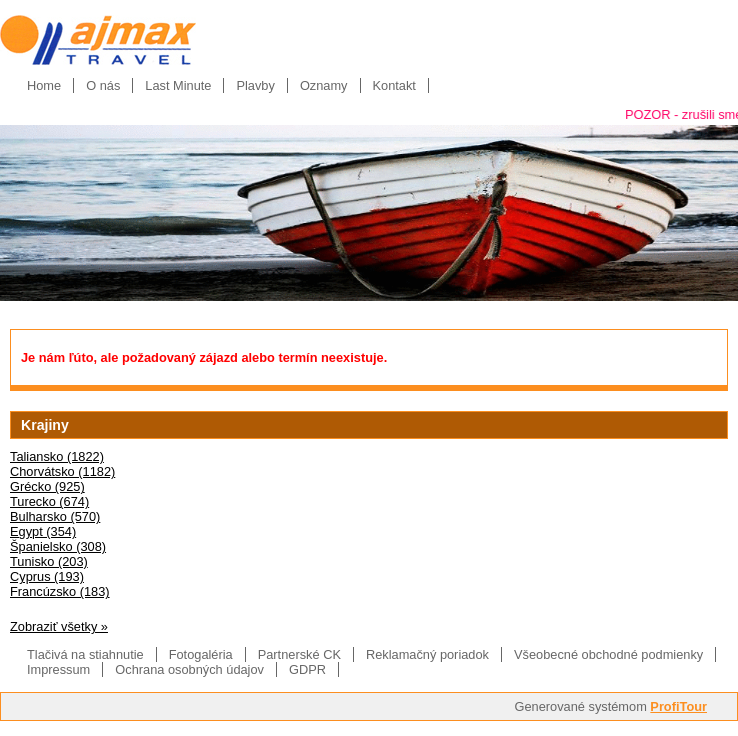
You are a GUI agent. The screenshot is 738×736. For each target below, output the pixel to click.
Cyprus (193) (47, 576)
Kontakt (394, 85)
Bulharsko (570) (55, 516)
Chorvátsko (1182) (62, 471)
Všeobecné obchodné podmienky (608, 654)
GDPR (307, 669)
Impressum (58, 669)
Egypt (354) (43, 531)
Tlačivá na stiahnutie (85, 654)
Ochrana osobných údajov (189, 669)
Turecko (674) (49, 501)
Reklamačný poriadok (427, 654)
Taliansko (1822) (57, 456)
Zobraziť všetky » (59, 626)
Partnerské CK (299, 654)
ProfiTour (678, 706)
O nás (103, 85)
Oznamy (324, 85)
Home (44, 85)
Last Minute (178, 85)
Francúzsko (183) (60, 591)
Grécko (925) (47, 486)
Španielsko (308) (58, 546)
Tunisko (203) (49, 561)
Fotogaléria (201, 654)
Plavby (255, 85)
